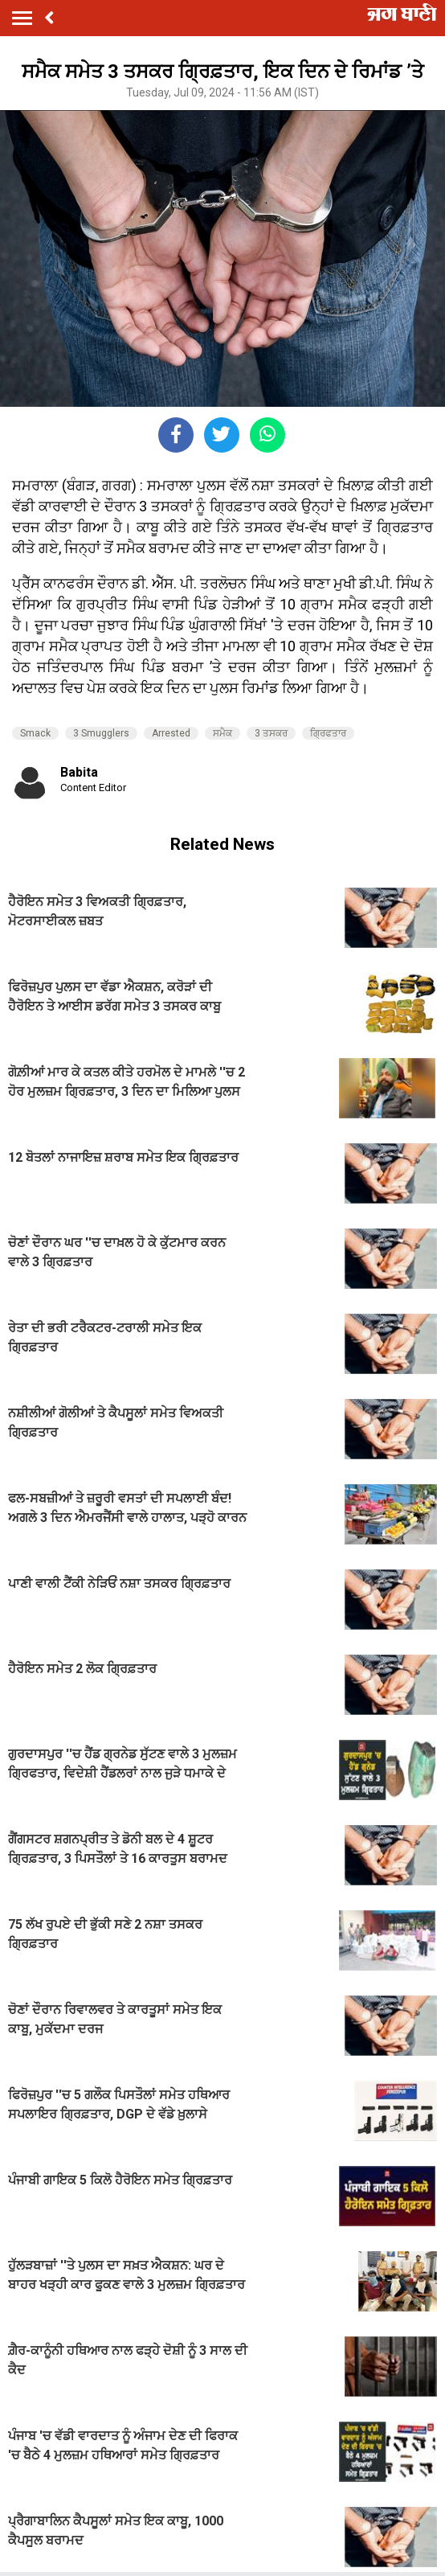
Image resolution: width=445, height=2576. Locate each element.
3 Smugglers (101, 733)
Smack (35, 733)
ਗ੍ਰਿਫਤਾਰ (328, 733)
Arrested (171, 733)
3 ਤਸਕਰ (271, 733)
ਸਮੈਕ (222, 733)
